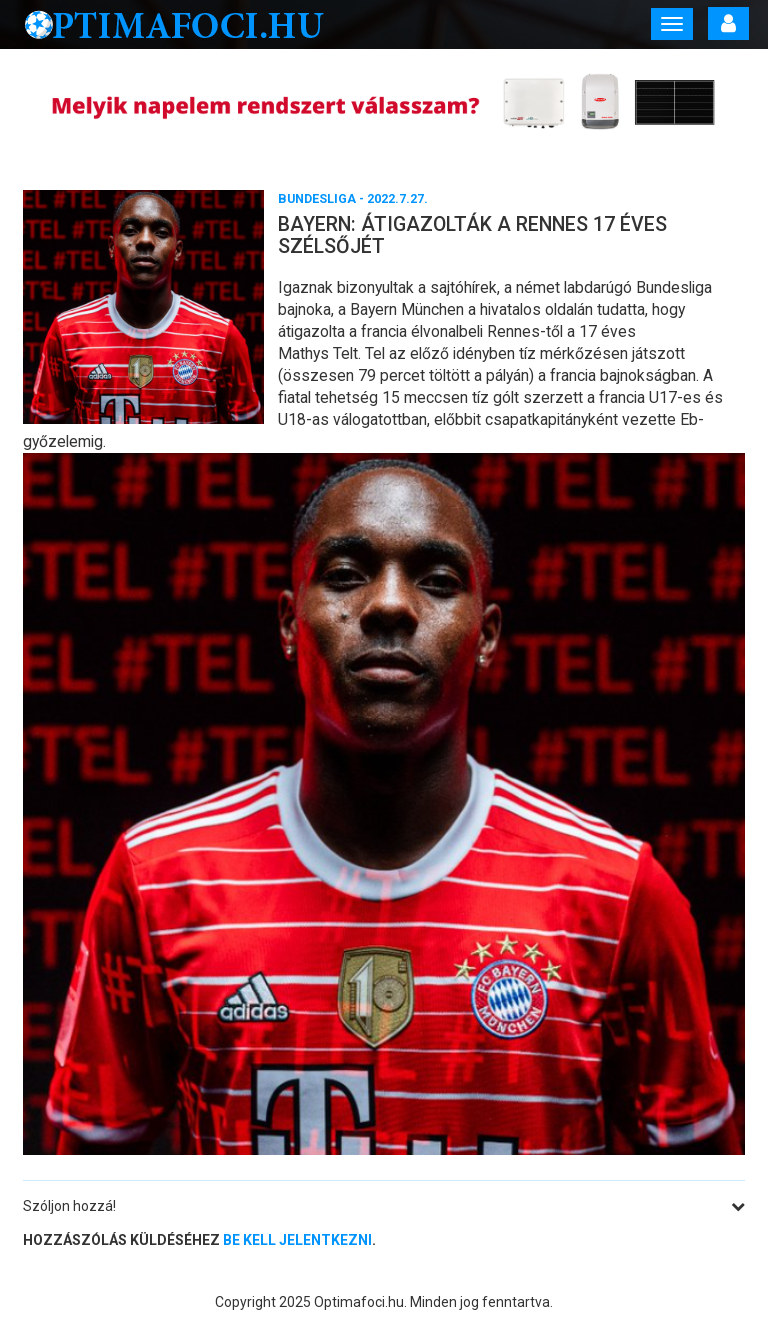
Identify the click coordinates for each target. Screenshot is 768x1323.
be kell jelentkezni (297, 1240)
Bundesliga (317, 198)
